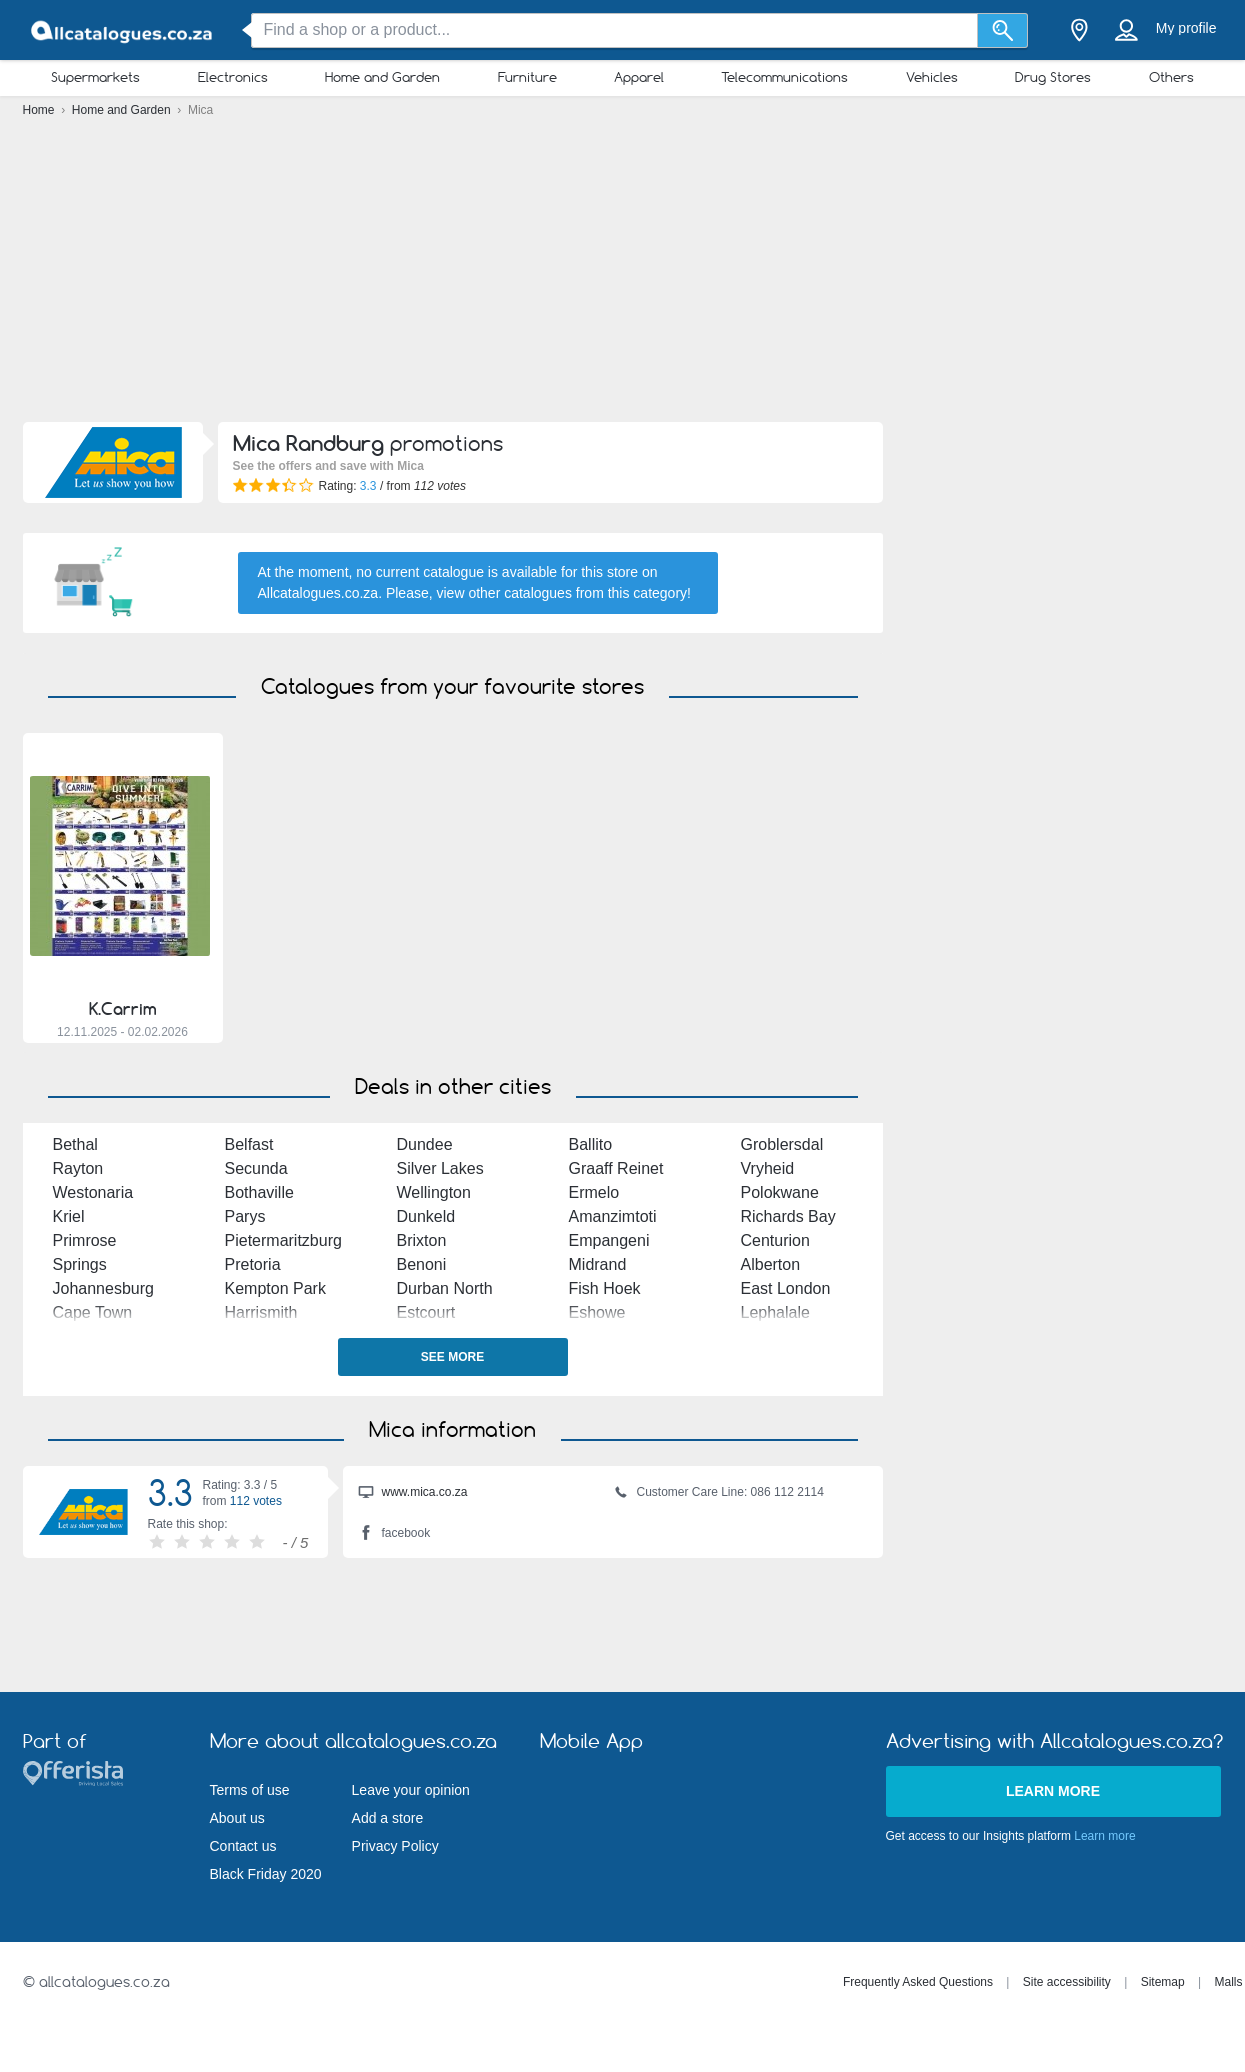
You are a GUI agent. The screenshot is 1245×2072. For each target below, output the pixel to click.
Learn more (1053, 1791)
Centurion (775, 1240)
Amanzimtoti (613, 1216)
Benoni (422, 1264)
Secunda (256, 1168)
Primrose (85, 1240)
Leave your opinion (411, 1790)
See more (452, 1357)
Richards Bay (788, 1216)
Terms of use (250, 1790)
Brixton (422, 1240)
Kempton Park (275, 1288)
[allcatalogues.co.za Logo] (123, 30)
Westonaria (93, 1192)
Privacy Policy (395, 1846)
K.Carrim (123, 1009)
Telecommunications (784, 77)
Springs (80, 1264)
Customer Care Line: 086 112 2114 (718, 1494)
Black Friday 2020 (266, 1874)
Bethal (75, 1144)
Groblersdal (782, 1144)
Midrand (598, 1264)
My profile (1186, 28)
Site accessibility (1067, 1982)
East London (786, 1288)
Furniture (527, 77)
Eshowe (597, 1312)
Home (40, 110)
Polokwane (780, 1192)
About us (237, 1818)
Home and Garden (382, 77)
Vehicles (932, 77)
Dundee (425, 1144)
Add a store (388, 1818)
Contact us (243, 1846)
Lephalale (775, 1312)
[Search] (1002, 30)
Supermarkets (95, 77)
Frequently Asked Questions (918, 1982)
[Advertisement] (623, 275)
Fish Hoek (605, 1288)
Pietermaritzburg (283, 1240)
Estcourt (426, 1312)
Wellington (434, 1192)
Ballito (591, 1144)
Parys (245, 1216)
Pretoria (253, 1264)
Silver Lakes (440, 1168)
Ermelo (594, 1192)
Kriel (69, 1216)
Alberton (771, 1264)
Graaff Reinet (616, 1168)
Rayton (78, 1168)
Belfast (249, 1144)
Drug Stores (1053, 77)
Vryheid (768, 1168)
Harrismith (261, 1312)
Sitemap (1163, 1982)
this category (647, 593)
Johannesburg (103, 1288)
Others (1171, 77)
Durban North (445, 1288)
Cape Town (93, 1312)
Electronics (233, 77)
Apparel (639, 77)
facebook (394, 1535)
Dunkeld (426, 1216)
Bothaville (259, 1192)
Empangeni (609, 1240)
